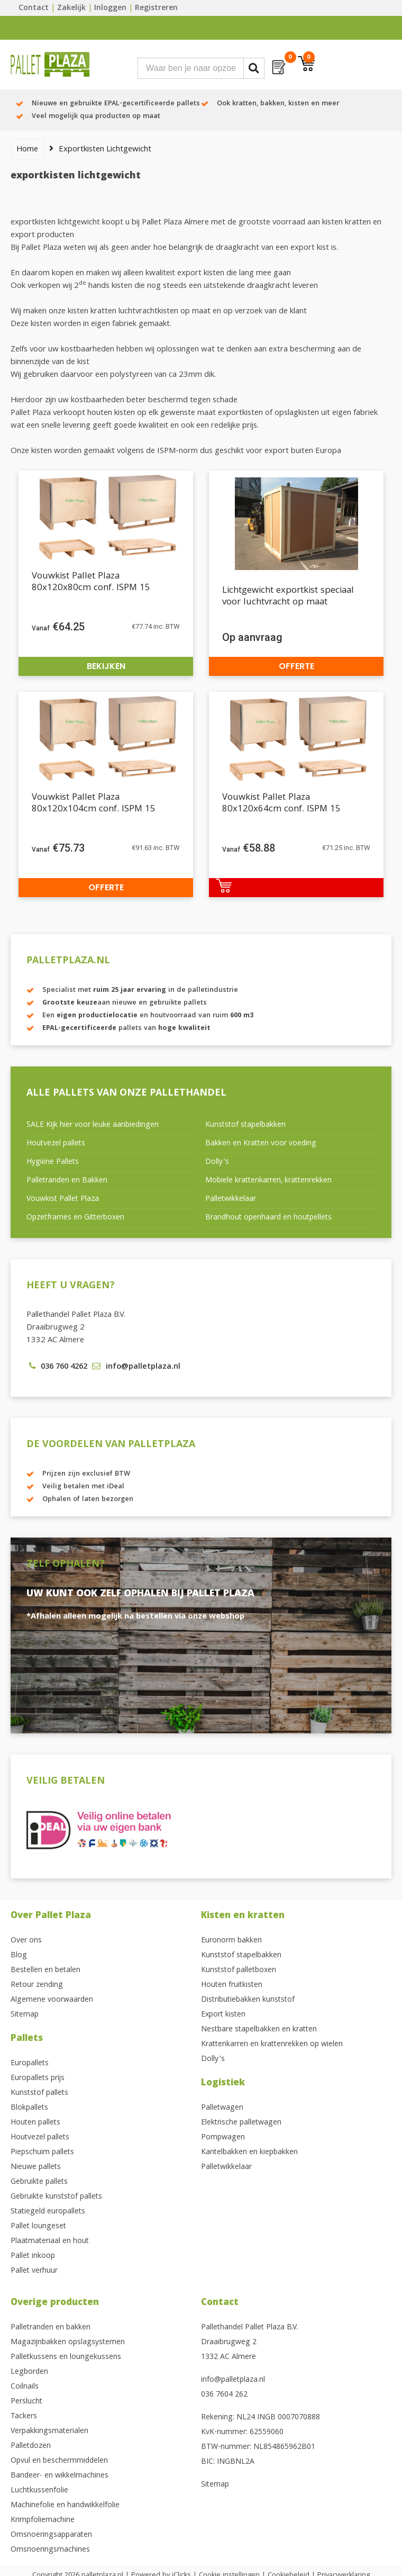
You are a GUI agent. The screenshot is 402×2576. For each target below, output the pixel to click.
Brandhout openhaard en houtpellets (268, 1218)
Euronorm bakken (231, 1941)
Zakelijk (71, 8)
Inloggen (110, 8)
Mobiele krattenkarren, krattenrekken (268, 1180)
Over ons (26, 1941)
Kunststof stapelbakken (245, 1125)
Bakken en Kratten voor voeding (260, 1143)
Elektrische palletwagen (241, 2123)
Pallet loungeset (38, 2226)
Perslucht (26, 2402)
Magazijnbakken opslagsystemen (68, 2342)
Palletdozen (31, 2446)
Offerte (296, 666)
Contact (34, 8)
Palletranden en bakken (50, 2327)
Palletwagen (222, 2108)
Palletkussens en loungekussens (66, 2357)
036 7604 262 (224, 2395)
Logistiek (223, 2083)
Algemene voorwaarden (52, 2000)
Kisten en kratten (243, 1916)
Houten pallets (35, 2123)
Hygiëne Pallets (52, 1162)
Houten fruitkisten (231, 1985)
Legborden (29, 2372)
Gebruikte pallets (39, 2182)
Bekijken (106, 666)
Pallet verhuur (34, 2271)
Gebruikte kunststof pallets (56, 2197)
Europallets (30, 2063)
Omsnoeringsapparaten (51, 2535)
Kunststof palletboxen (238, 1970)
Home (27, 150)
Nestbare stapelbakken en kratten (259, 2029)
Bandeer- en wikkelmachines (59, 2476)
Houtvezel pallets (55, 1143)
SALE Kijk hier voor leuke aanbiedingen (92, 1125)
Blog (19, 1955)
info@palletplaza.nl (233, 2380)
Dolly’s (217, 1162)
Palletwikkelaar (230, 1199)
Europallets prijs (38, 2078)
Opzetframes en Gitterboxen (75, 1218)
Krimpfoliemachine (43, 2520)
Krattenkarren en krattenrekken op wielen (272, 2044)
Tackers (24, 2416)
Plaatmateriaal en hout (50, 2241)
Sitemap (25, 2015)
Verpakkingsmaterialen (49, 2431)
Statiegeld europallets (48, 2212)
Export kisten (223, 2015)
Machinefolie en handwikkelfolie (65, 2505)
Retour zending (37, 1985)
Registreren (156, 8)
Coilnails (25, 2387)
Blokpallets (29, 2108)
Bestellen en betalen (45, 1970)
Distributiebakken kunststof (248, 2000)
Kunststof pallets (39, 2093)
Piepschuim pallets (42, 2152)
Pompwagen (223, 2137)
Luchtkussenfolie (39, 2490)
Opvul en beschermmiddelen (59, 2461)
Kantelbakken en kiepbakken (249, 2152)
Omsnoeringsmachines (50, 2550)
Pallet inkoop (33, 2256)
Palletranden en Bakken (66, 1180)
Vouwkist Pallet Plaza (62, 1199)
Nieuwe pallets (36, 2167)
